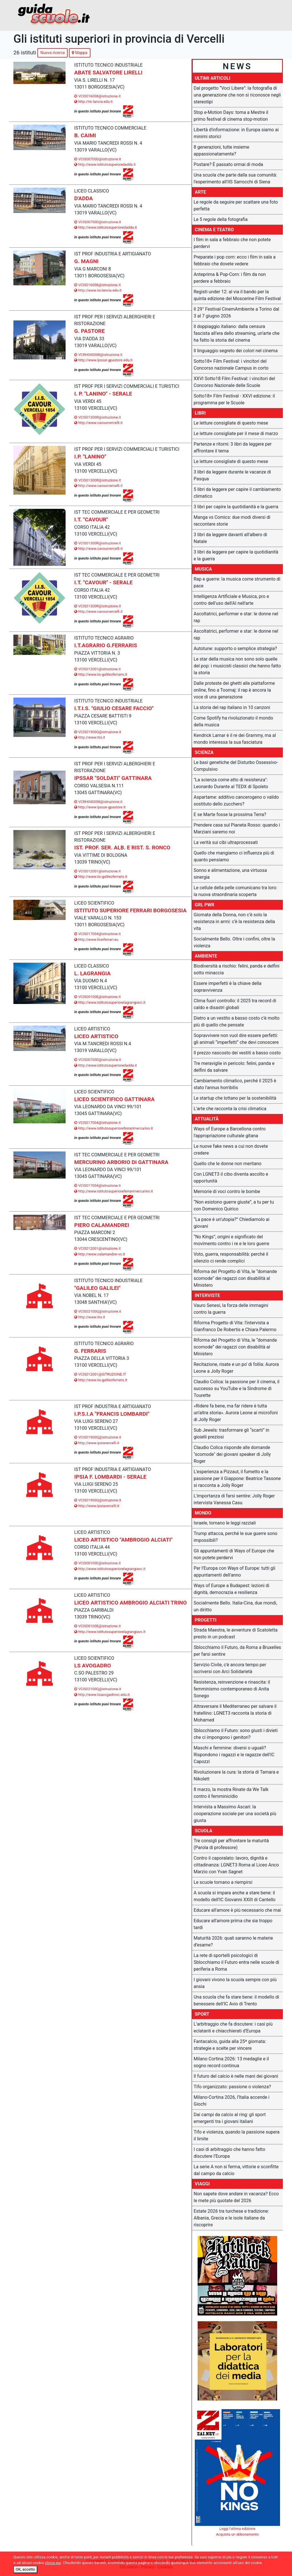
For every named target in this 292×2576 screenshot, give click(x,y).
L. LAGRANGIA (92, 973)
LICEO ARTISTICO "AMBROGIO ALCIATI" (123, 1539)
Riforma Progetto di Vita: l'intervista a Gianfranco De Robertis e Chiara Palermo (235, 1326)
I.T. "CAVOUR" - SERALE (103, 582)
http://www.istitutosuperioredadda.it (105, 227)
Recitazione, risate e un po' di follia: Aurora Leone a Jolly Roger (236, 1368)
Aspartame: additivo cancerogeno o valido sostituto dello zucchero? (236, 800)
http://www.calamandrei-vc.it (99, 1254)
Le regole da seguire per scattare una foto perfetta (236, 205)
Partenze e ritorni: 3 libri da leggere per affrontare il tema (232, 447)
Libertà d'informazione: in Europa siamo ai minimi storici (236, 133)
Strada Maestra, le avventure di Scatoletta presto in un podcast (235, 1633)
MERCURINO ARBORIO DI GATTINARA (121, 1162)
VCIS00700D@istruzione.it (97, 159)
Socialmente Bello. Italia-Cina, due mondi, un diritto (235, 1606)
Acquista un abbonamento (237, 2534)
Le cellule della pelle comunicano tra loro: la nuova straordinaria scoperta (235, 891)
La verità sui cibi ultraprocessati (226, 842)
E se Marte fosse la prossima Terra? (230, 814)
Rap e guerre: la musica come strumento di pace (237, 582)
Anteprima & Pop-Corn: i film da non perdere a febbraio (230, 278)
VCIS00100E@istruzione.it (97, 997)
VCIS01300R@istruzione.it (97, 417)
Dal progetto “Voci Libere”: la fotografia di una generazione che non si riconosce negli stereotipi (237, 94)
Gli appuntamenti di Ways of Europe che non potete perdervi (234, 1554)
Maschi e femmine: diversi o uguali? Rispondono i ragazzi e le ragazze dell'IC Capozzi (234, 1754)
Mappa (80, 52)
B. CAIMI (85, 135)
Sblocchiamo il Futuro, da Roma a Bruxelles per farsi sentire (237, 1651)
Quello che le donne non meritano (227, 1163)
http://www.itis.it (89, 737)
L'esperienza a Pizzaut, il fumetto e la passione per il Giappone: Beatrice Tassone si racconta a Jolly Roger (237, 1478)
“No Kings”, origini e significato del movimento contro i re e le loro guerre (231, 1240)
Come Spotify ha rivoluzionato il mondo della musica (233, 721)
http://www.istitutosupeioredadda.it (104, 164)
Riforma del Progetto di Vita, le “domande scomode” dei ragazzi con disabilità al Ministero (235, 1278)
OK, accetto (25, 2569)
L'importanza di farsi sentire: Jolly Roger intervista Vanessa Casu (234, 1499)
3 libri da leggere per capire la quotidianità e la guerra (236, 555)
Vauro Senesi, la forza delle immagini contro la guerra (231, 1309)
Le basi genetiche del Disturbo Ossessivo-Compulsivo (236, 766)
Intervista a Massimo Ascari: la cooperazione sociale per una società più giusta (235, 1813)
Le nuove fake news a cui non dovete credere (231, 1149)
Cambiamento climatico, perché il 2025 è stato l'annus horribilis (235, 1084)
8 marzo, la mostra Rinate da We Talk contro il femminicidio (231, 1793)
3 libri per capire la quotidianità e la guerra (236, 506)
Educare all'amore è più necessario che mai (237, 1910)
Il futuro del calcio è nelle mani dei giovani (236, 2076)
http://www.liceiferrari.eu (96, 939)
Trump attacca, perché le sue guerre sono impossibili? (235, 1537)
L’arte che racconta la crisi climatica (230, 1108)
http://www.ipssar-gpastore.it (99, 807)
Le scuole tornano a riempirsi (223, 1882)
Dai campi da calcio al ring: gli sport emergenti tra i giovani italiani (230, 2118)
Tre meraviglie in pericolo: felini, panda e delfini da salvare (234, 1067)
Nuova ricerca (52, 52)
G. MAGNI (86, 261)
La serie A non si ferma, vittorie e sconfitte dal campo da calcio (236, 2170)
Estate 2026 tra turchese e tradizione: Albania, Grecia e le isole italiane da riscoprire (231, 2217)
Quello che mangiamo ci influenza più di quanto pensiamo (234, 856)
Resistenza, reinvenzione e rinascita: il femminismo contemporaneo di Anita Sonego (232, 1688)
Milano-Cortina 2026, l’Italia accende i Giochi (231, 2101)
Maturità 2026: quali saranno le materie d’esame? (233, 1941)
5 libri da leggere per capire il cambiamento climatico (237, 493)
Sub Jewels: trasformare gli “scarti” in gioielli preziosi (231, 1433)
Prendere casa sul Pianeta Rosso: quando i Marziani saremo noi (237, 828)
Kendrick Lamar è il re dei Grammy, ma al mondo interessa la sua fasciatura (235, 739)
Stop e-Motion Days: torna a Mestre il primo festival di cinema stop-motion (231, 116)
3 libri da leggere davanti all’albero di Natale (230, 538)
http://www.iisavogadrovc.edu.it (101, 1694)
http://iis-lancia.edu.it (93, 101)
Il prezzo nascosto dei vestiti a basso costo (237, 1053)
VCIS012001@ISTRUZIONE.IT (100, 1374)
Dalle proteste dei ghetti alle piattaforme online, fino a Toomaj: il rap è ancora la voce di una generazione (234, 690)
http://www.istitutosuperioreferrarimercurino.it (113, 1128)
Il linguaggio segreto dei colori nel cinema (236, 350)
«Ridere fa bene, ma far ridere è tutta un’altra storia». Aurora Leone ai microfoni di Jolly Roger (236, 1412)
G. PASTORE (89, 331)
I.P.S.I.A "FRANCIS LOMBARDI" (111, 1414)
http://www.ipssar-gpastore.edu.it (103, 360)
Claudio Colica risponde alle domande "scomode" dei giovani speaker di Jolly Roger (232, 1454)
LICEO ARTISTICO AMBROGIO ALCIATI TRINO (130, 1602)
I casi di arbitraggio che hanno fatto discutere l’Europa (229, 2153)
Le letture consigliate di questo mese (231, 423)
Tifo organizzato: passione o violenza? (232, 2086)
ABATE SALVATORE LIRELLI (108, 72)
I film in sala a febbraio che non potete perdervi (232, 243)
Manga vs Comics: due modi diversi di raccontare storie (232, 521)
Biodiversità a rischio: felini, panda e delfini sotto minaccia (236, 969)
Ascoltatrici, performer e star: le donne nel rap (236, 617)
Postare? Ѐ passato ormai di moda (228, 164)
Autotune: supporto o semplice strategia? (235, 648)
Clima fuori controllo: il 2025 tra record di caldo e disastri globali (235, 1004)
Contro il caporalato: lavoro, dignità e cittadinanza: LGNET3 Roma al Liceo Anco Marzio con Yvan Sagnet (236, 1864)
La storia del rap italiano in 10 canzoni (232, 707)
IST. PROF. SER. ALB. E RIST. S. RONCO (122, 847)
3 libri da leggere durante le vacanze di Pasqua (232, 475)
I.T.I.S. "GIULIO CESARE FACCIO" (114, 708)
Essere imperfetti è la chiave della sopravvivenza (227, 987)
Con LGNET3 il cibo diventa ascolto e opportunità (231, 1177)
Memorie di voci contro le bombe (227, 1191)
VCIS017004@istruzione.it (97, 934)
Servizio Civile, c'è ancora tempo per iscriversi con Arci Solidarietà (230, 1668)
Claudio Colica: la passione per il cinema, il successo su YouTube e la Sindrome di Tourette (236, 1388)
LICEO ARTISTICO (96, 1036)
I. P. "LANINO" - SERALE (103, 393)
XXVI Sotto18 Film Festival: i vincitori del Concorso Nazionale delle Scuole (234, 382)
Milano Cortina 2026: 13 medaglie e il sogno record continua (231, 2062)
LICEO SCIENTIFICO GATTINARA (114, 1099)
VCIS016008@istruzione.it (97, 96)
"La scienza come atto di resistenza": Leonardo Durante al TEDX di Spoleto (231, 783)
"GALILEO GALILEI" (97, 1288)
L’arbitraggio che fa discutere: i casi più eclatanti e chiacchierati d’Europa (233, 2027)
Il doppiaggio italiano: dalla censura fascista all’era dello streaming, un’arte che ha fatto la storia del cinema (236, 333)
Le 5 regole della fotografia (221, 219)
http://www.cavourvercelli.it (98, 423)
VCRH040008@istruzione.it (98, 355)
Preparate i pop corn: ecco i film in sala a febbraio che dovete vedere (234, 260)
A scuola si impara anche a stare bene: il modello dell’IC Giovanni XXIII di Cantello (234, 1896)
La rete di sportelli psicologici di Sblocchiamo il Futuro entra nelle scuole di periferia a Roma (236, 1962)
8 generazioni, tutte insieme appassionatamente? (221, 150)
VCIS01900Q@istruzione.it (97, 732)
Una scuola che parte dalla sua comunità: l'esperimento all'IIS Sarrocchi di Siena (235, 178)
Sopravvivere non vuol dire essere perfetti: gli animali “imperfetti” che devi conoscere (236, 1039)
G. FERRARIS (90, 1351)
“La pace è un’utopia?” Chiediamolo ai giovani (231, 1223)
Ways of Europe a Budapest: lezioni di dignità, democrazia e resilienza (231, 1589)
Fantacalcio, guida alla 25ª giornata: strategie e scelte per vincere (230, 2045)
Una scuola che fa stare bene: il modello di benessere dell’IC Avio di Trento (236, 2000)
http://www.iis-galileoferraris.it (100, 674)
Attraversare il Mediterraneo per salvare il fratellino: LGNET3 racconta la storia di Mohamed (235, 1713)
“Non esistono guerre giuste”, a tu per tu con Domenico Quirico (234, 1205)
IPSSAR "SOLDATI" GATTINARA (113, 778)
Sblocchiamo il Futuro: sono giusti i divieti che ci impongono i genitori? (236, 1734)
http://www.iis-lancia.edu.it (97, 290)
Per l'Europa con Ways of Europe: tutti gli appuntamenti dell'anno (234, 1571)
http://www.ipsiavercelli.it (96, 1443)
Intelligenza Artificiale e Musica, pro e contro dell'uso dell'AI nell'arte (231, 600)
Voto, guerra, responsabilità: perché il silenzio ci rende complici (231, 1257)
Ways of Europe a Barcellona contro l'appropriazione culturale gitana (229, 1132)
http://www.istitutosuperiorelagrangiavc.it (109, 1002)
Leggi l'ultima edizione (237, 2528)
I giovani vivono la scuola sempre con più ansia (235, 1983)
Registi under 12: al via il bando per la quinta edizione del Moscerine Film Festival (237, 295)
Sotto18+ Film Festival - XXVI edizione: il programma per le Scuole (234, 399)
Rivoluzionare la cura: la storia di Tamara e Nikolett (236, 1775)
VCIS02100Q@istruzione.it (97, 1311)
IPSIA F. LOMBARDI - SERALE (110, 1477)
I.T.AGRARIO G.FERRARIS (105, 645)
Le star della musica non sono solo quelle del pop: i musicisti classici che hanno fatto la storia (237, 665)
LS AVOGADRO (92, 1665)
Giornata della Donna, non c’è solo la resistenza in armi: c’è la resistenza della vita (234, 921)
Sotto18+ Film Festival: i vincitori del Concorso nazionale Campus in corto (231, 364)
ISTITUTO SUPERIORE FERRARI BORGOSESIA (130, 910)
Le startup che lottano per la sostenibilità (235, 1098)
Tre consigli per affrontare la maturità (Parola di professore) (231, 1844)
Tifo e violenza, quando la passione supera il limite (236, 2135)
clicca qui (53, 2563)
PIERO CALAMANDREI (101, 1225)
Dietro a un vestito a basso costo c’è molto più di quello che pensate (236, 1021)
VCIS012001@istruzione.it (97, 669)
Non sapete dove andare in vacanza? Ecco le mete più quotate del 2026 (236, 2197)
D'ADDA (83, 198)
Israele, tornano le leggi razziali (225, 1523)
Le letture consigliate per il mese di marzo (236, 433)
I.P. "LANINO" (90, 456)
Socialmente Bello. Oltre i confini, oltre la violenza (234, 942)
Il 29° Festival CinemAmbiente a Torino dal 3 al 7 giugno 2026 (236, 312)
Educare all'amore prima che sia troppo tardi (233, 1924)
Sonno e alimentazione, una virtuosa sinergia (230, 874)
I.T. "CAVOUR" (91, 519)
